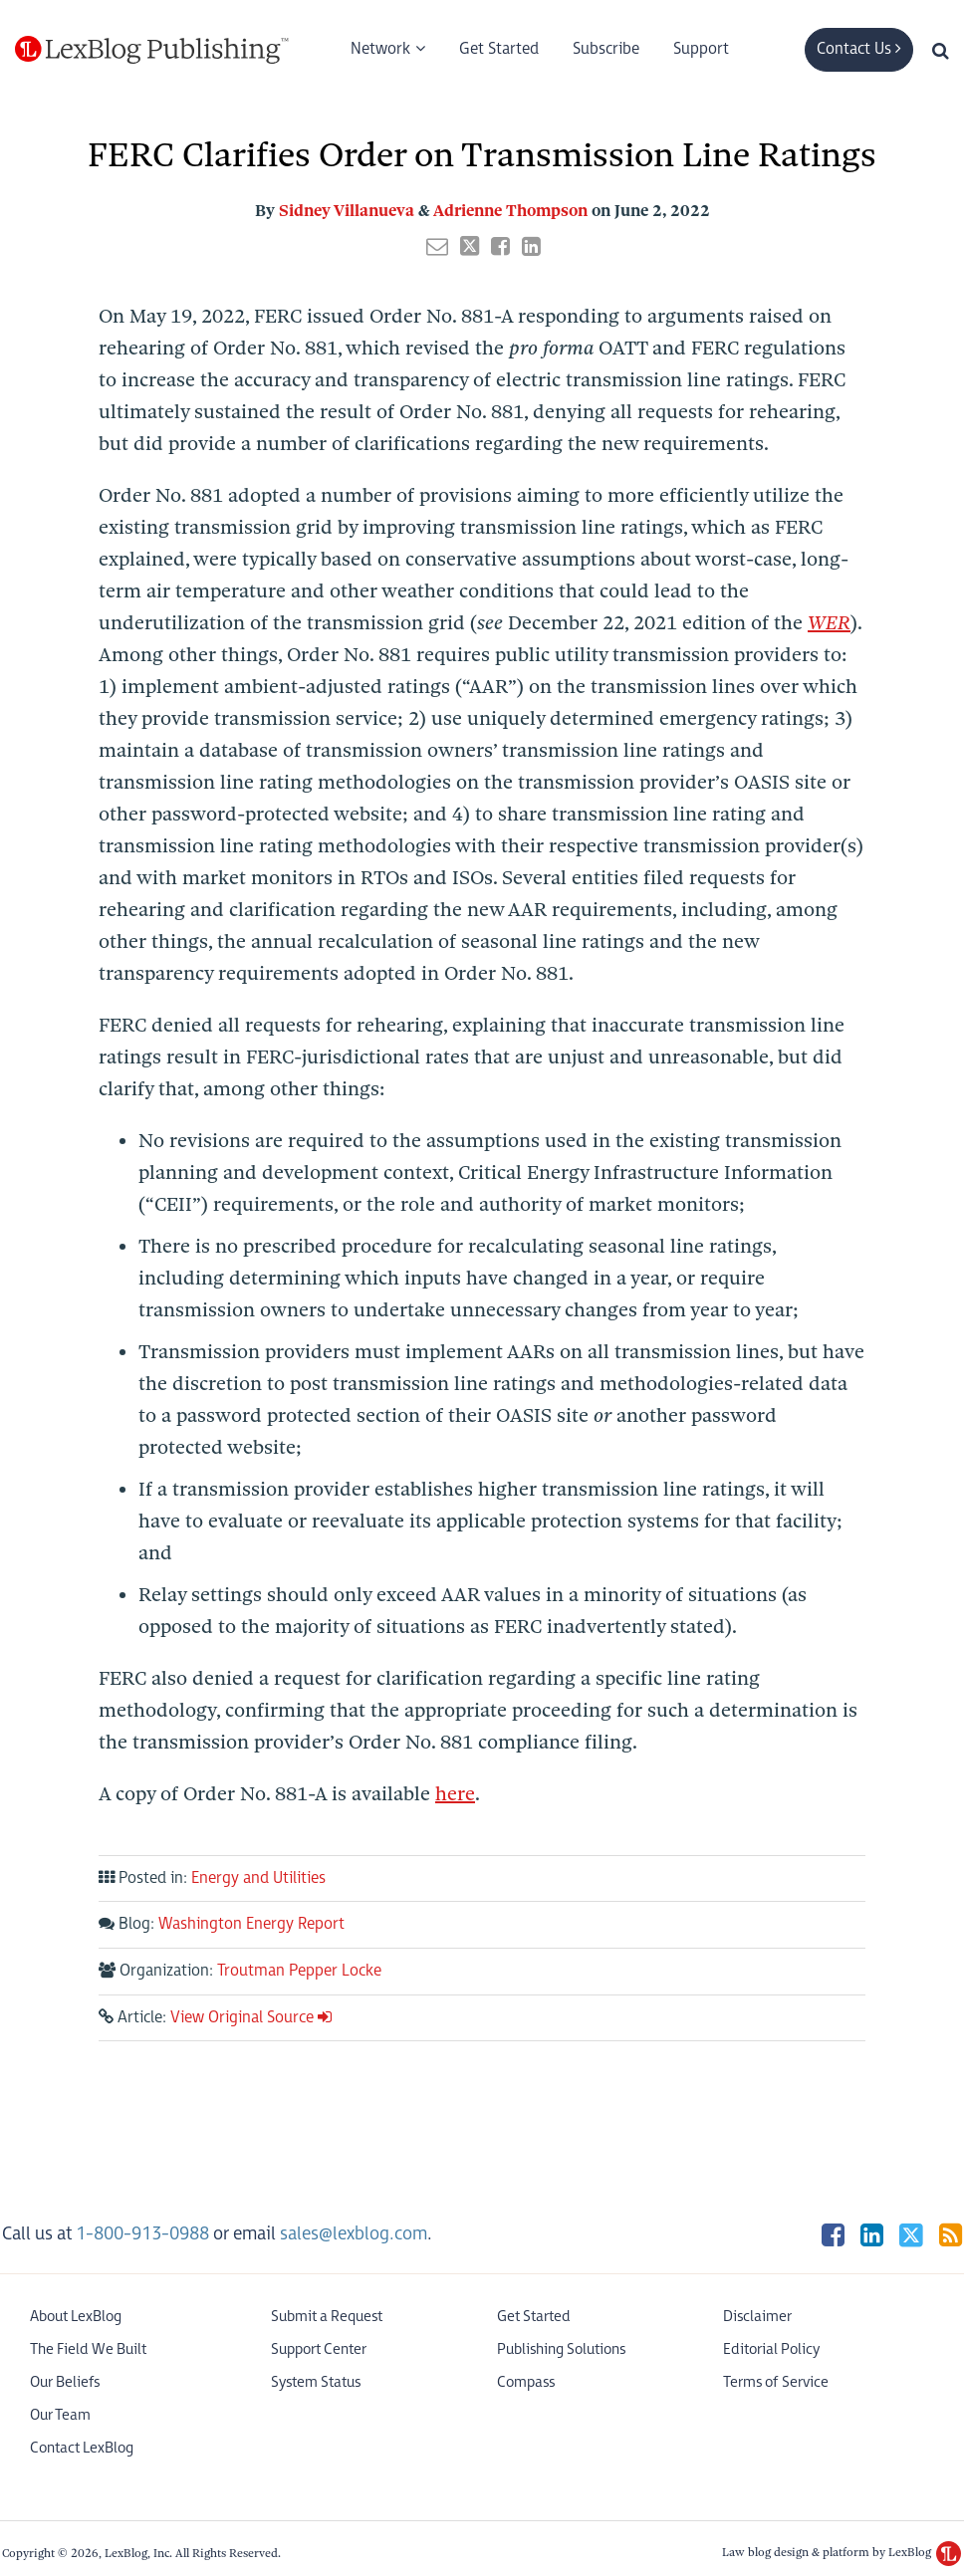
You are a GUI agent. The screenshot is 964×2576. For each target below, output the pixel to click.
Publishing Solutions (561, 2349)
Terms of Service (776, 2382)
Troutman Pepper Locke (299, 1971)
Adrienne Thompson (510, 210)
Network (380, 49)
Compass (526, 2382)
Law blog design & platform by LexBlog (841, 2552)
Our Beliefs (65, 2382)
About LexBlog (75, 2316)
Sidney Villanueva (346, 210)
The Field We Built (88, 2349)
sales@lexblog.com (353, 2234)
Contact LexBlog (81, 2448)
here (455, 1793)
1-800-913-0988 (142, 2234)
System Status (316, 2382)
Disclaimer (757, 2316)
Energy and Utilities (258, 1878)
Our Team (60, 2415)
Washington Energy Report (251, 1924)
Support (701, 49)
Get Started (499, 49)
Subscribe (606, 49)
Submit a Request (326, 2316)
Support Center (318, 2349)
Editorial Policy (771, 2349)
